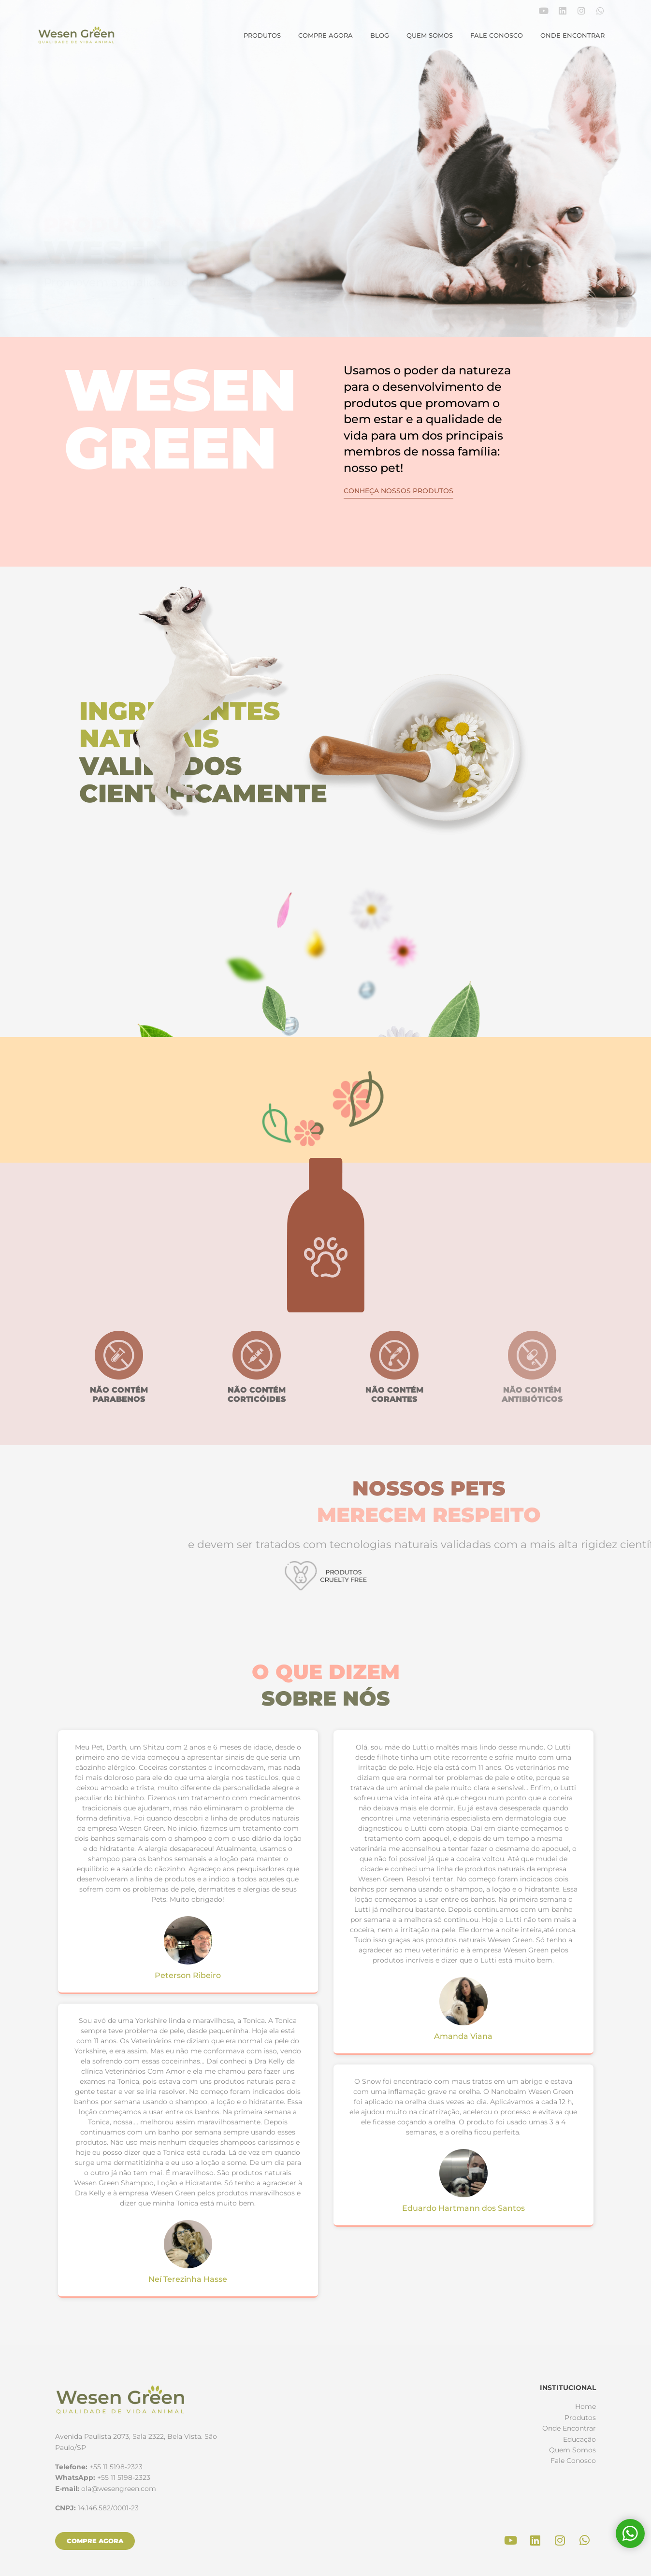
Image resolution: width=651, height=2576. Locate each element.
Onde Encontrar (572, 35)
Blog (379, 35)
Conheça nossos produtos (398, 490)
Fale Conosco (496, 35)
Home (585, 2406)
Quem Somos (429, 35)
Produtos (262, 35)
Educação (579, 2439)
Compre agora (325, 35)
